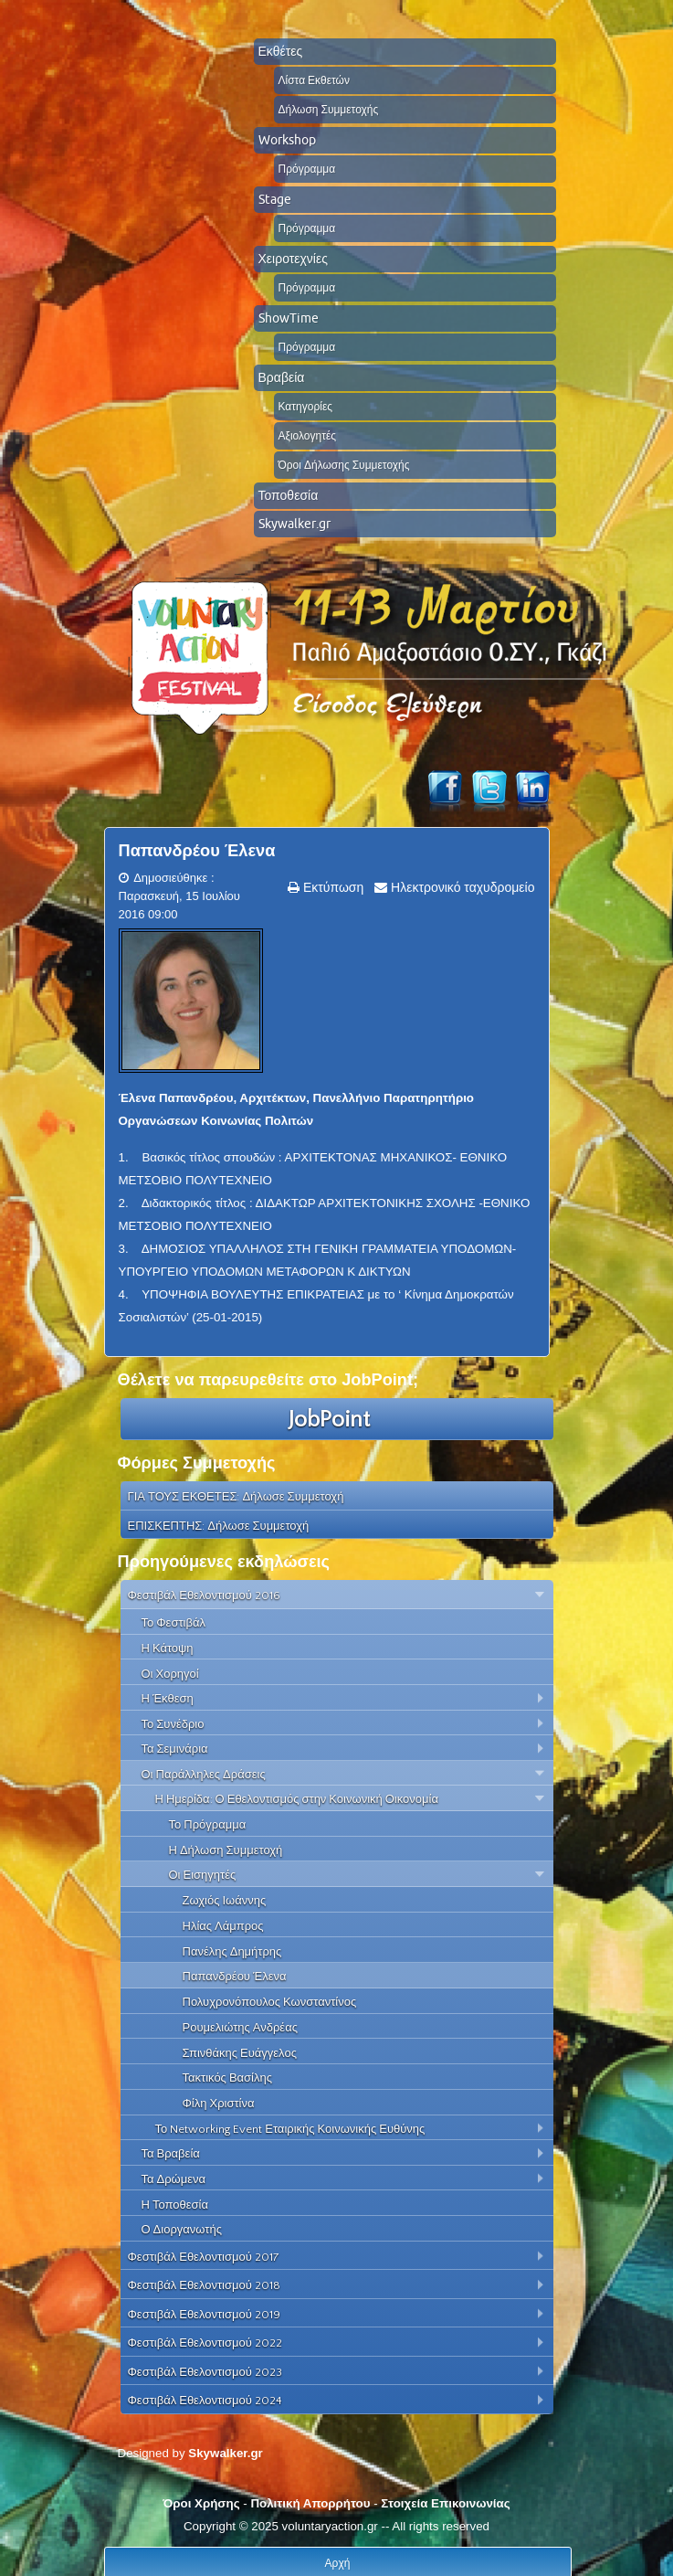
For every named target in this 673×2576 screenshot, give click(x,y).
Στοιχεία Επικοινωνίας (445, 2503)
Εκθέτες (280, 51)
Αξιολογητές (308, 435)
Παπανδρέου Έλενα (197, 851)
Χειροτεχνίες (293, 258)
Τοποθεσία (288, 495)
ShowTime (288, 318)
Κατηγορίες (306, 406)
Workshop (287, 140)
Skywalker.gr (294, 523)
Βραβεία (281, 377)
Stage (274, 199)
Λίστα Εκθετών (314, 80)
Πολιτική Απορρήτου (310, 2503)
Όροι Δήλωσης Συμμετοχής (344, 465)
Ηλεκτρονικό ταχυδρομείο (460, 887)
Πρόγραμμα (307, 169)
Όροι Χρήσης (201, 2503)
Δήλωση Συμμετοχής (329, 109)
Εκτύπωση (331, 887)
